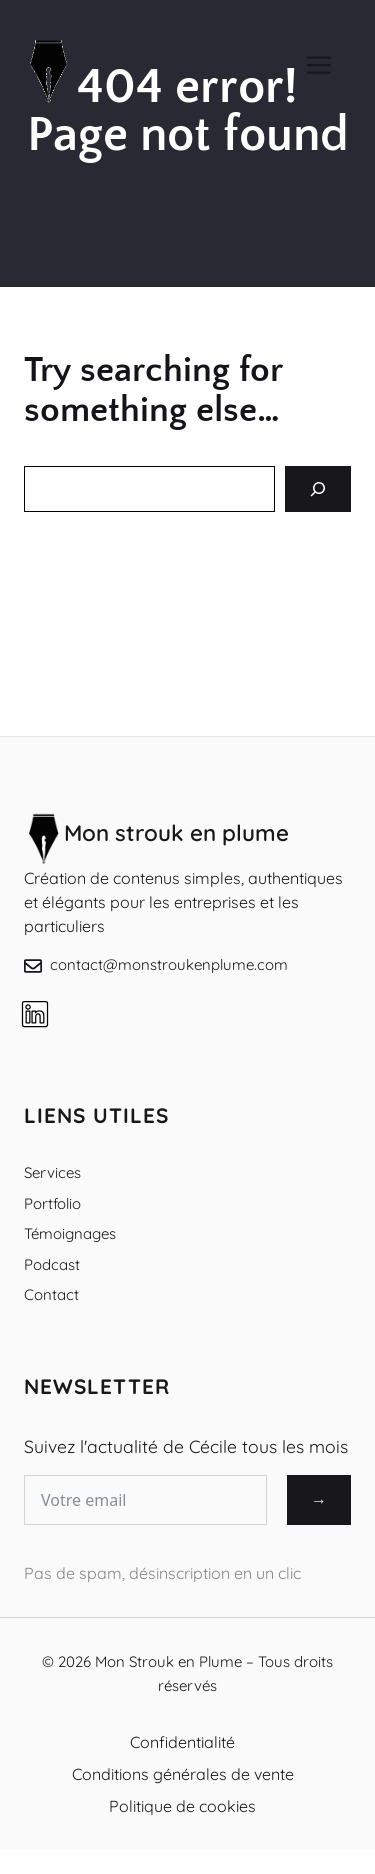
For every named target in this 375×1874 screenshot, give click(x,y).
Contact (51, 1294)
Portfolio (52, 1203)
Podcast (52, 1264)
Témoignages (70, 1233)
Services (52, 1172)
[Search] (318, 489)
